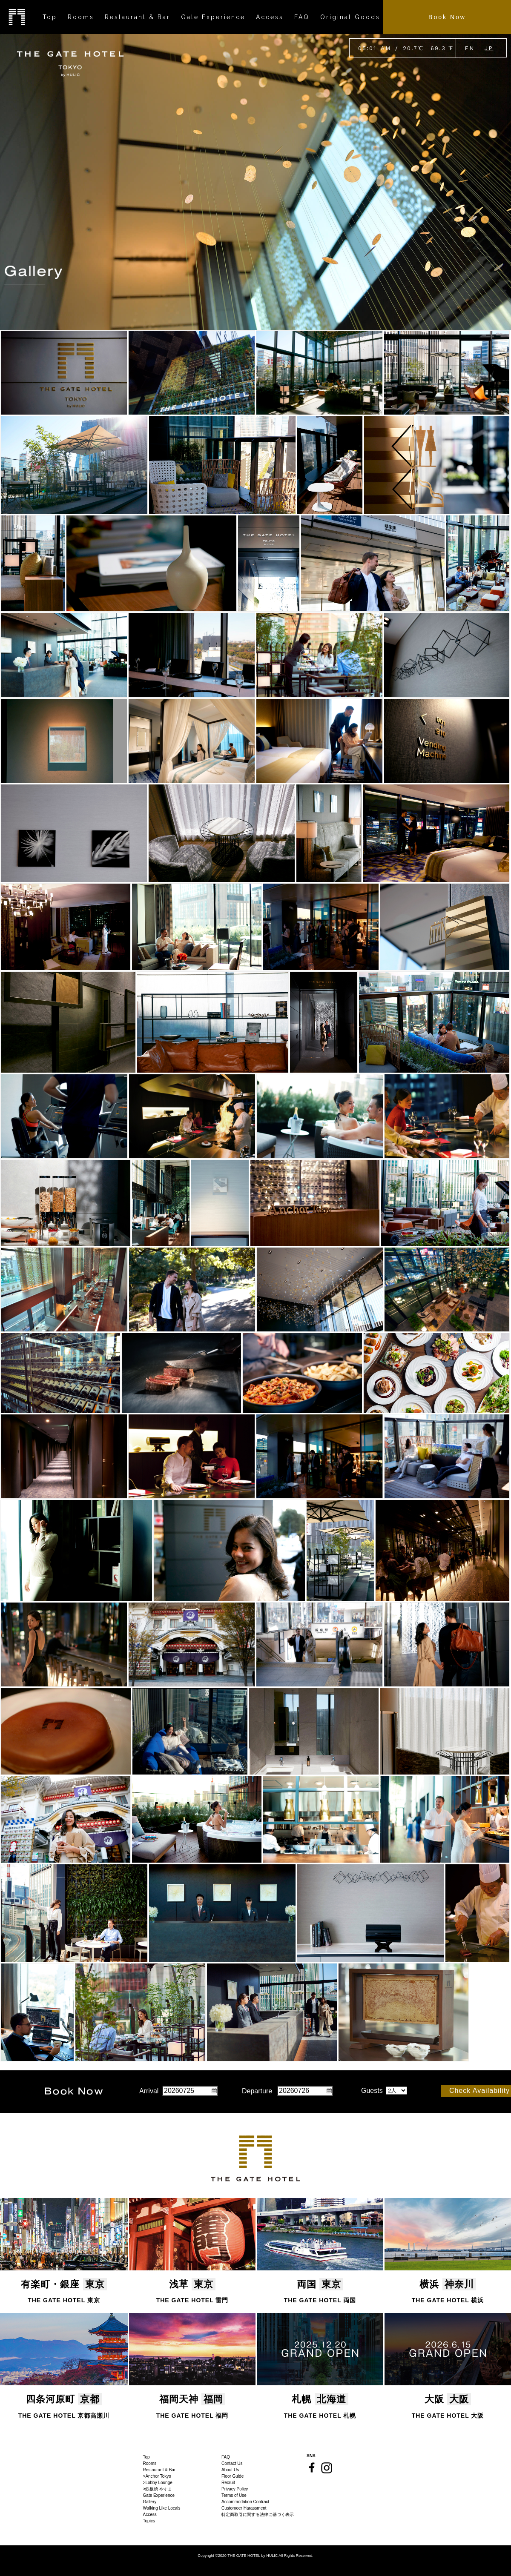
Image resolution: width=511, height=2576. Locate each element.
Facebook (312, 2467)
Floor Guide (232, 2476)
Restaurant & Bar (159, 2469)
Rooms (150, 2463)
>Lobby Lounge (157, 2482)
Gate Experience (159, 2495)
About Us (230, 2469)
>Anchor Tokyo (157, 2476)
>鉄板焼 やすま (157, 2489)
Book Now (447, 17)
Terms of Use (234, 2495)
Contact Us (231, 2463)
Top (146, 2457)
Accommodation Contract (245, 2501)
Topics (149, 2521)
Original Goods (350, 17)
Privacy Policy (234, 2489)
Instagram (326, 2467)
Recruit (228, 2482)
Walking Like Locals (162, 2508)
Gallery (150, 2501)
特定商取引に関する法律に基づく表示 (257, 2514)
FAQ (225, 2457)
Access (150, 2514)
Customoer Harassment (244, 2508)
